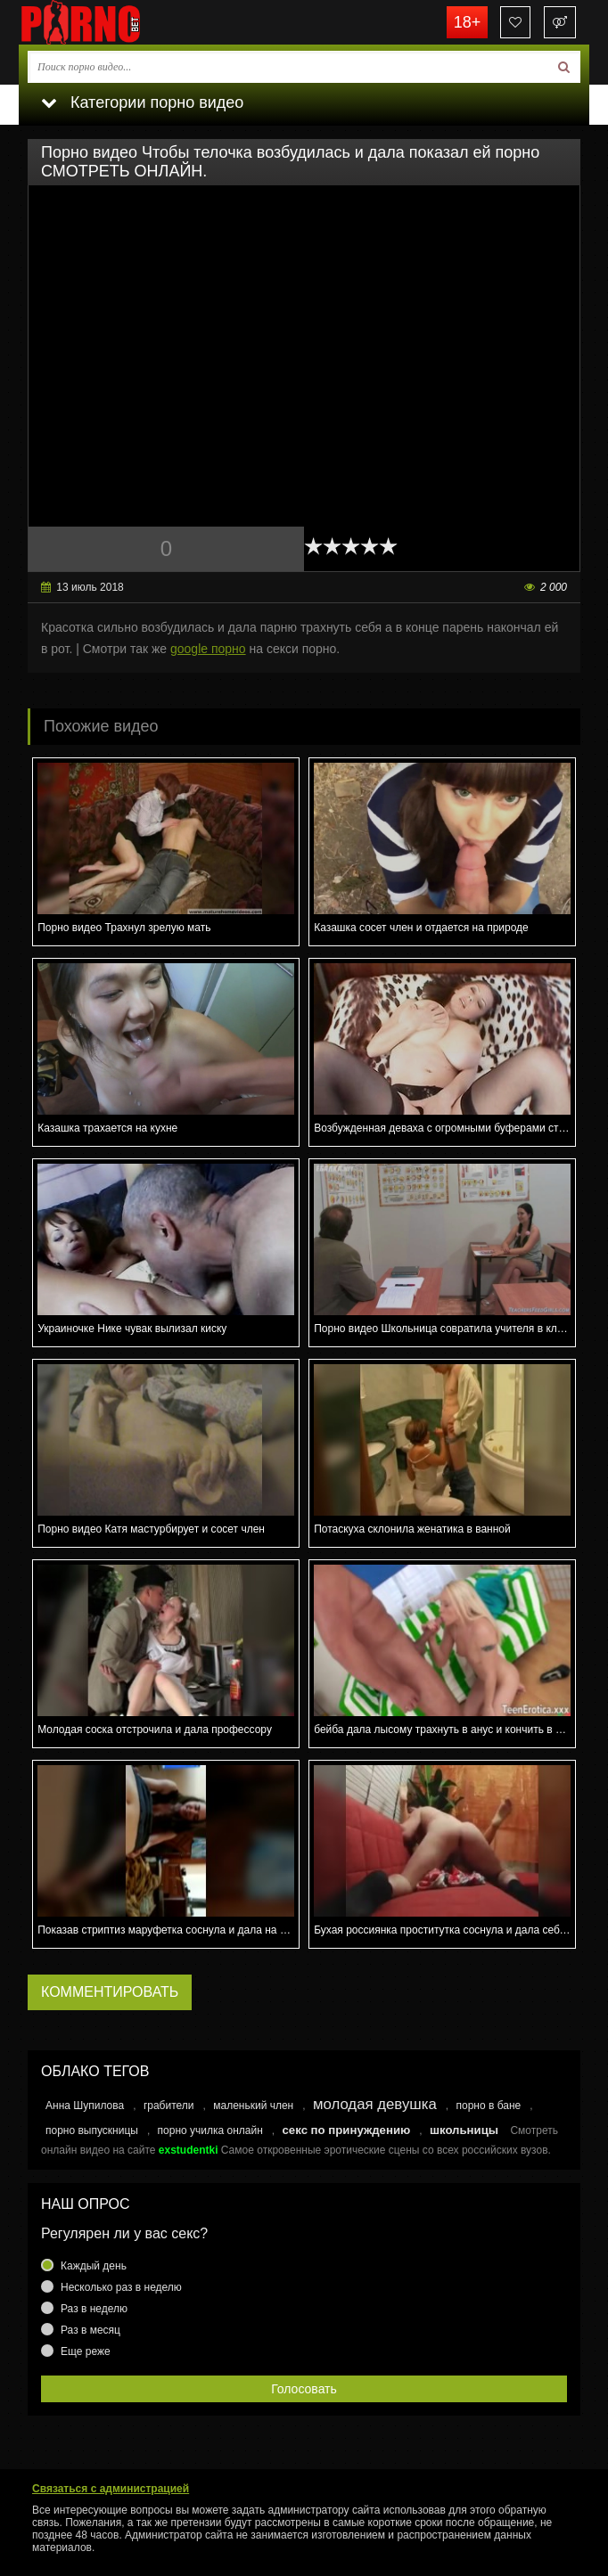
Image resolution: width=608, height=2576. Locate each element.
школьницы (464, 2130)
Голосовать (304, 2389)
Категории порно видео (142, 102)
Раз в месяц (90, 2330)
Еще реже (86, 2351)
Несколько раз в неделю (121, 2287)
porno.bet (108, 22)
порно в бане (488, 2105)
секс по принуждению (347, 2130)
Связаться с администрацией (110, 2488)
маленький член (253, 2105)
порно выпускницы (91, 2130)
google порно (208, 649)
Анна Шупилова (84, 2105)
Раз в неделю (94, 2308)
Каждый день (94, 2266)
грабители (169, 2105)
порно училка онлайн (210, 2130)
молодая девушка (375, 2104)
